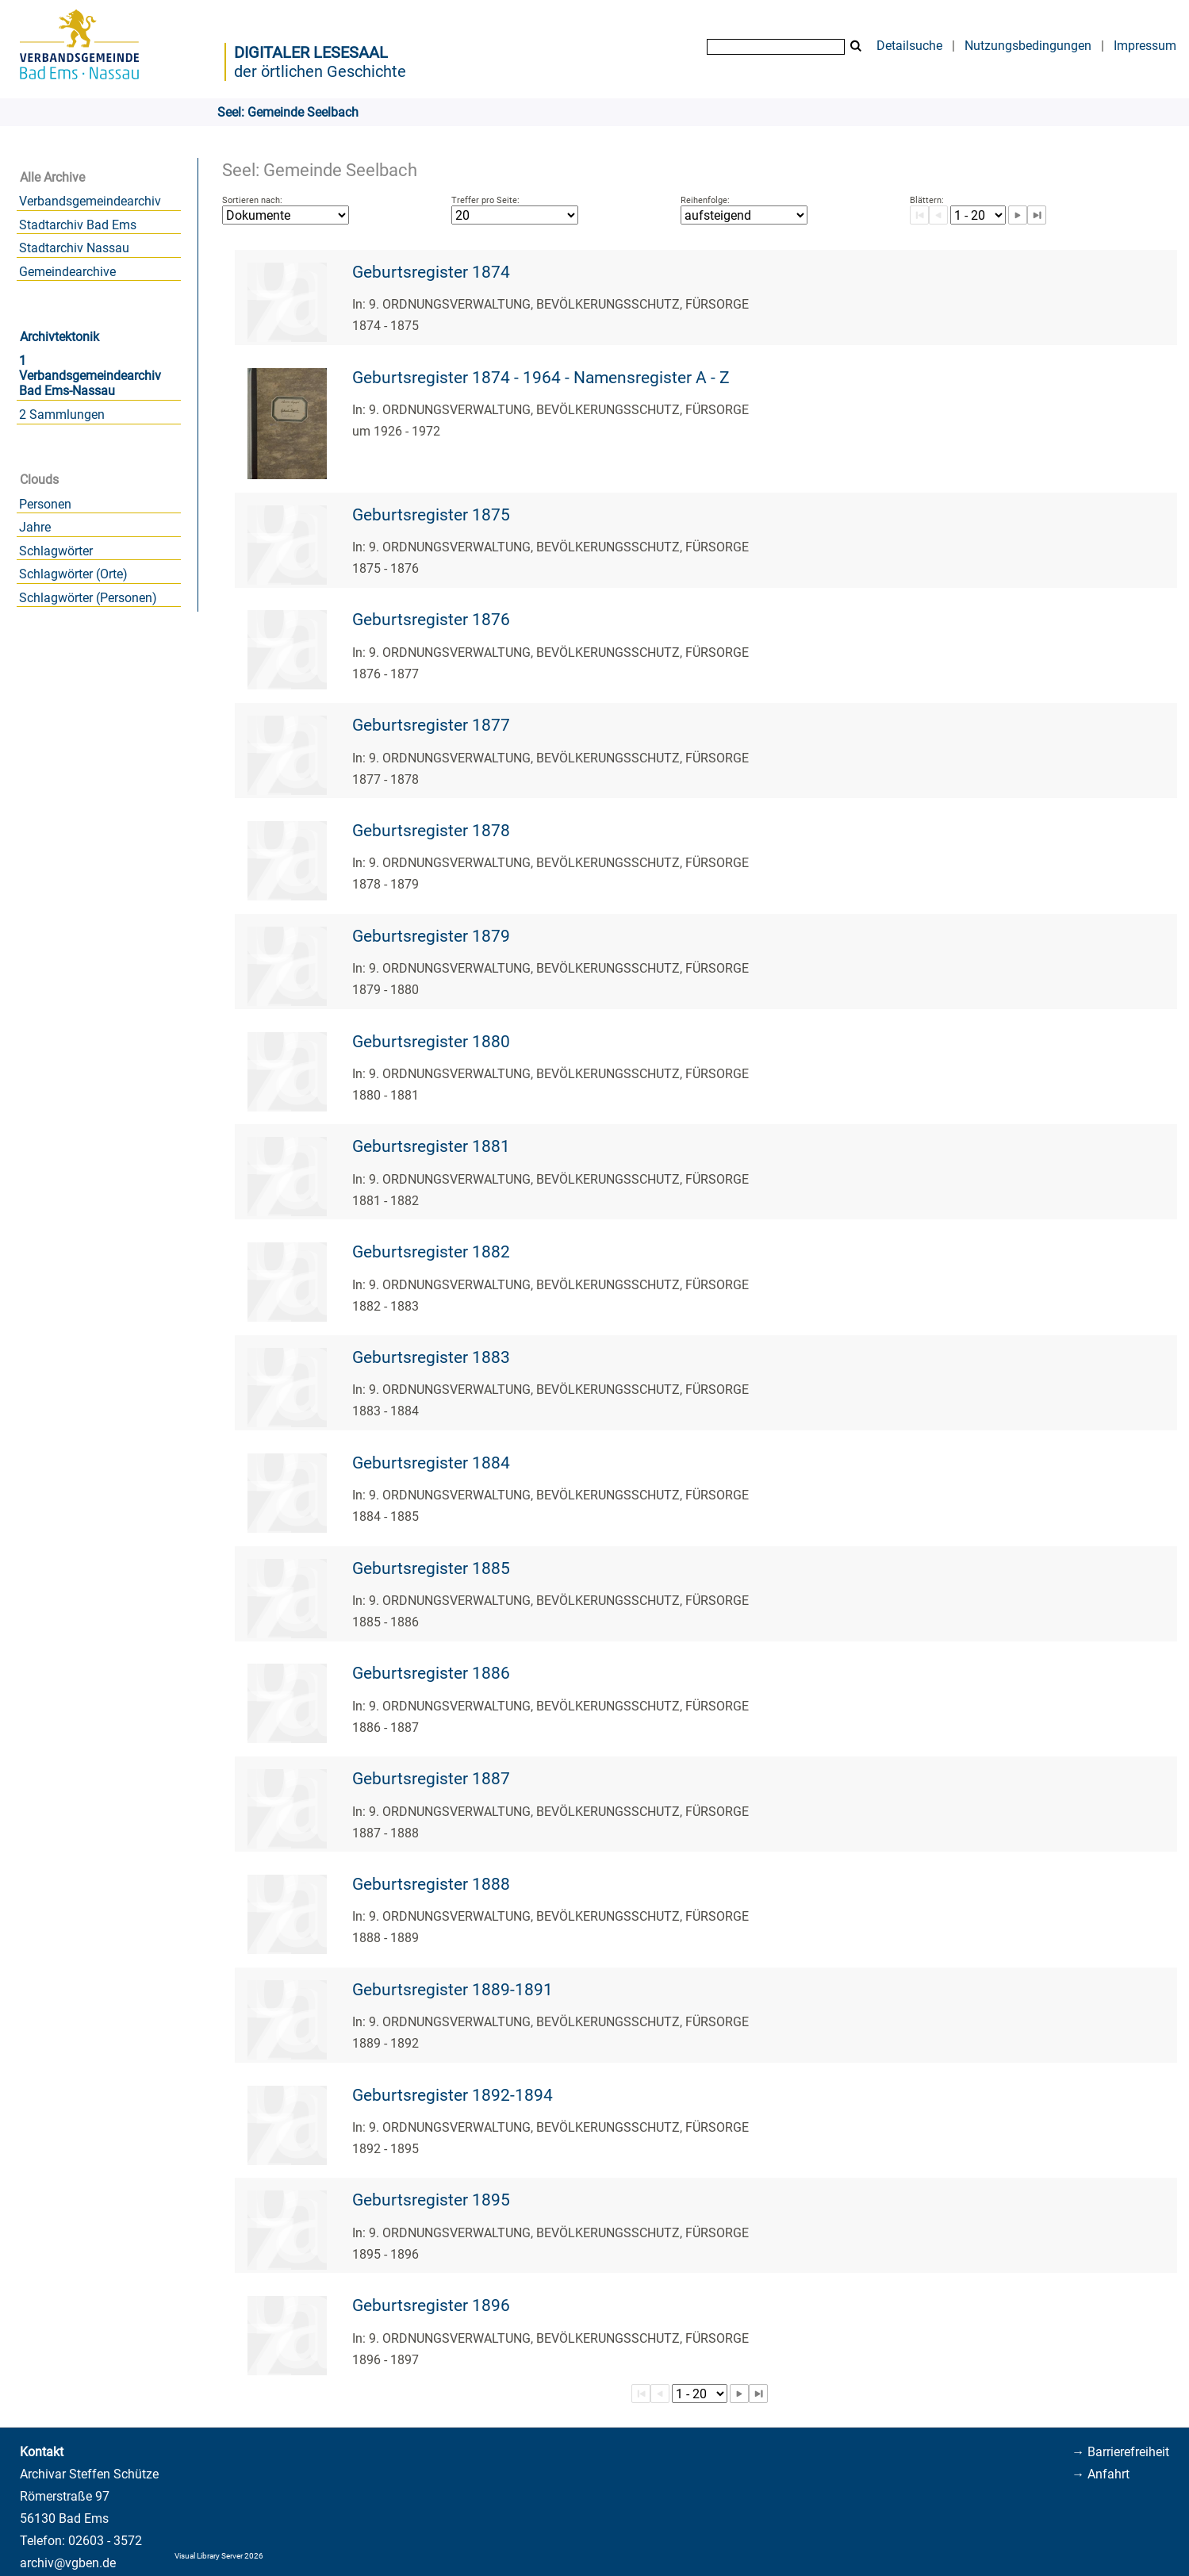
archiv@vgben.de (68, 2562)
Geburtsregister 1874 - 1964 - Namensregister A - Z (541, 377)
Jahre (35, 527)
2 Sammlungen (62, 414)
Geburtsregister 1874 (431, 272)
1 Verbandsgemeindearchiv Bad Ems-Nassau (90, 375)
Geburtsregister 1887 (431, 1778)
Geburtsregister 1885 (431, 1568)
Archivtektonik (59, 336)
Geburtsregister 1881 (431, 1146)
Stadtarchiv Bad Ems (77, 224)
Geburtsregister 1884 (431, 1462)
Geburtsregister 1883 (431, 1357)
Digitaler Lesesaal (311, 52)
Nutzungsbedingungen (1028, 45)
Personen (45, 504)
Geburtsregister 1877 (431, 725)
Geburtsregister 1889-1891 (452, 1989)
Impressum (1145, 45)
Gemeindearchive (67, 271)
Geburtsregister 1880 (431, 1041)
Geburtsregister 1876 (431, 619)
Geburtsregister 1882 (431, 1251)
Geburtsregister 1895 (431, 2199)
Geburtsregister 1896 (431, 2305)
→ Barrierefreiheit (1120, 2451)
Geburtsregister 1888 (431, 1884)
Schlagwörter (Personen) (88, 597)
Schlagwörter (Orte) (73, 574)
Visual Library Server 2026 (219, 2555)
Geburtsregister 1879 (431, 936)
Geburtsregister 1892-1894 (452, 2095)
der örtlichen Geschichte (320, 71)
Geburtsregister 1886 (431, 1673)
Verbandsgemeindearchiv (90, 201)
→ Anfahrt (1101, 2474)
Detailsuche (909, 45)
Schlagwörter (56, 551)
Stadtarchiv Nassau (74, 247)
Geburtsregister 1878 (431, 830)
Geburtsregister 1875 (431, 514)
